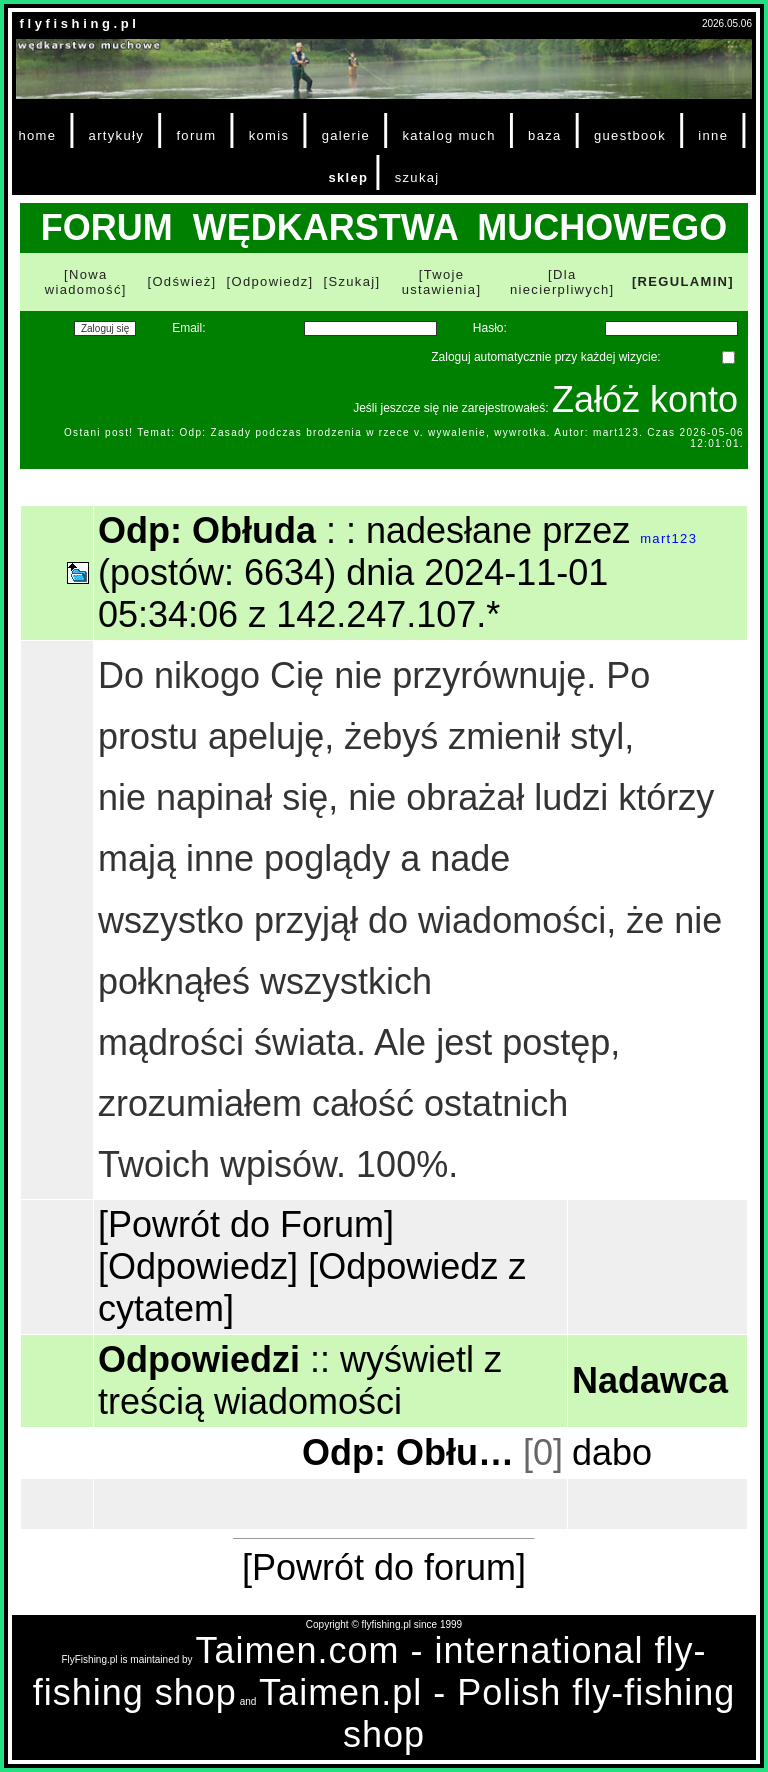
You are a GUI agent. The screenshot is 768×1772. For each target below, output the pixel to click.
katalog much (448, 135)
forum (196, 135)
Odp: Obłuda (410, 1452)
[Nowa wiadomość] (86, 282)
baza (545, 135)
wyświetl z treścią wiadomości (300, 1380)
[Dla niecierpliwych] (562, 282)
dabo (612, 1452)
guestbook (630, 135)
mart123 (668, 538)
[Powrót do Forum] (246, 1224)
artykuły (116, 135)
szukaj (417, 177)
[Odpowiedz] (270, 281)
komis (269, 135)
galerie (346, 135)
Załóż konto (645, 399)
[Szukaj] (352, 281)
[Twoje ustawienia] (442, 282)
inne (713, 135)
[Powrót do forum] (384, 1567)
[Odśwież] (181, 281)
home (37, 135)
